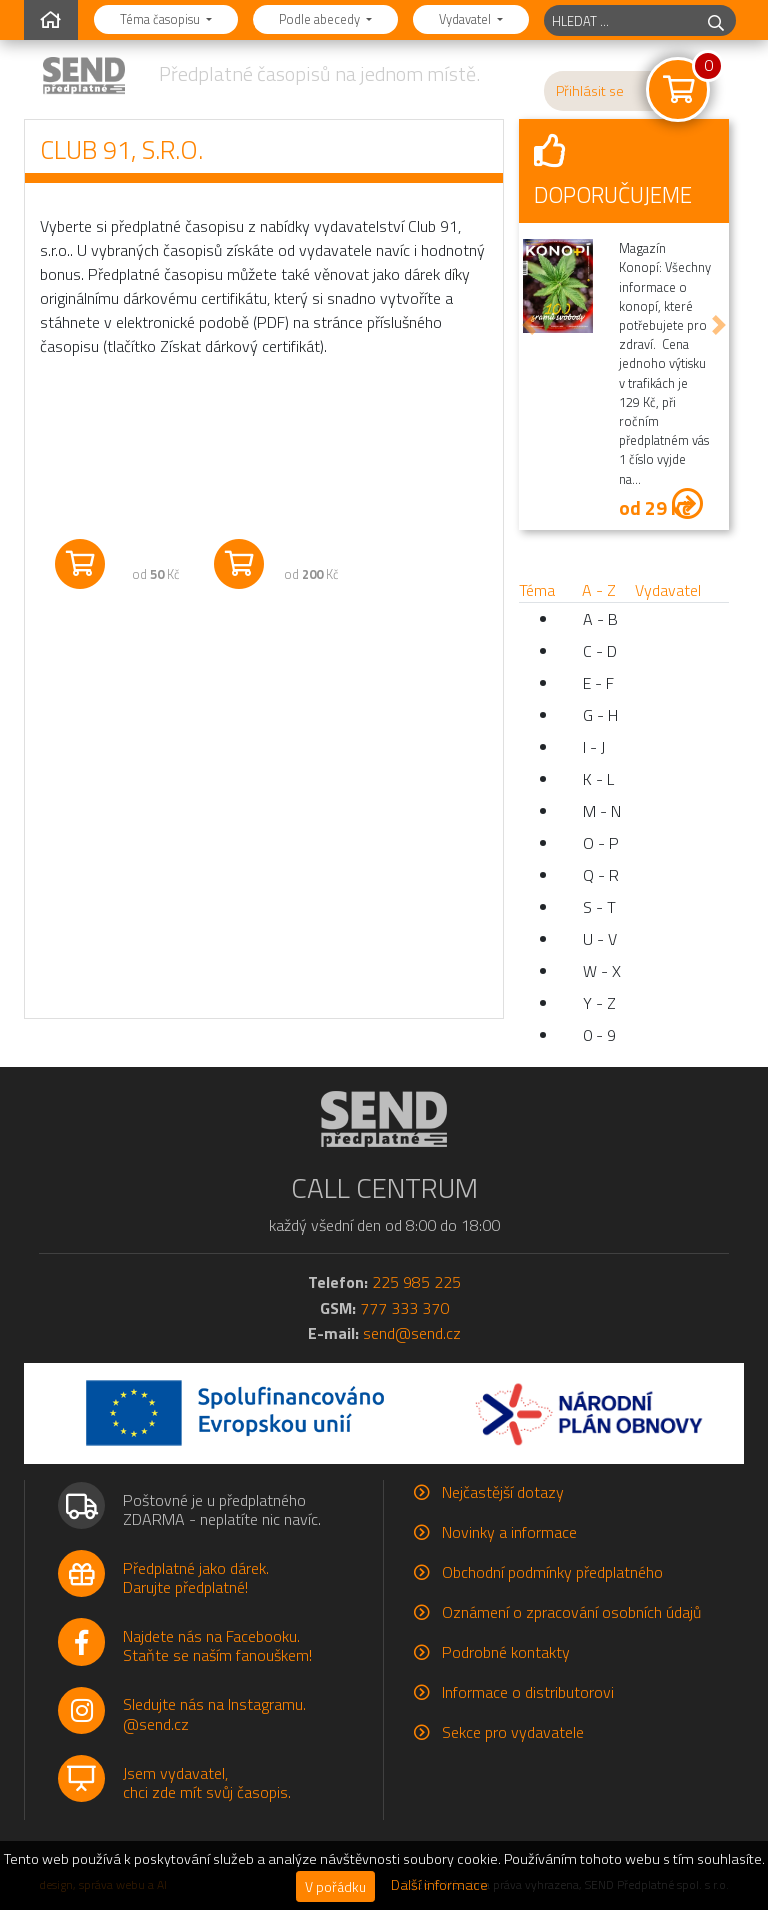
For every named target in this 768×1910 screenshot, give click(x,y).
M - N (602, 811)
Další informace (439, 1885)
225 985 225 (416, 1282)
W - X (602, 971)
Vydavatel (466, 19)
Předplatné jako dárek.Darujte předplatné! (196, 1577)
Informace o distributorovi (528, 1692)
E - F (598, 683)
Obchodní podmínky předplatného (552, 1572)
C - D (600, 651)
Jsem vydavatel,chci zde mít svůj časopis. (207, 1782)
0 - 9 (599, 1035)
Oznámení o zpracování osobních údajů (571, 1612)
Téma (537, 590)
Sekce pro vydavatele (513, 1732)
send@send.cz (412, 1333)
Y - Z (599, 1003)
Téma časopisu (161, 19)
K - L (598, 779)
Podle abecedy (321, 19)
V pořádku (335, 1886)
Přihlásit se (590, 91)
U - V (600, 939)
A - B (600, 619)
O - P (601, 843)
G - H (600, 715)
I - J (594, 747)
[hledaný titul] (620, 20)
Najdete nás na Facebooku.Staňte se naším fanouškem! (217, 1645)
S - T (599, 907)
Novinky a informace (509, 1532)
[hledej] (716, 20)
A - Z (599, 590)
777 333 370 (404, 1308)
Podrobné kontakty (506, 1652)
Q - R (601, 875)
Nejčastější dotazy (503, 1492)
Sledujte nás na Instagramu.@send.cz (214, 1713)
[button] (529, 325)
